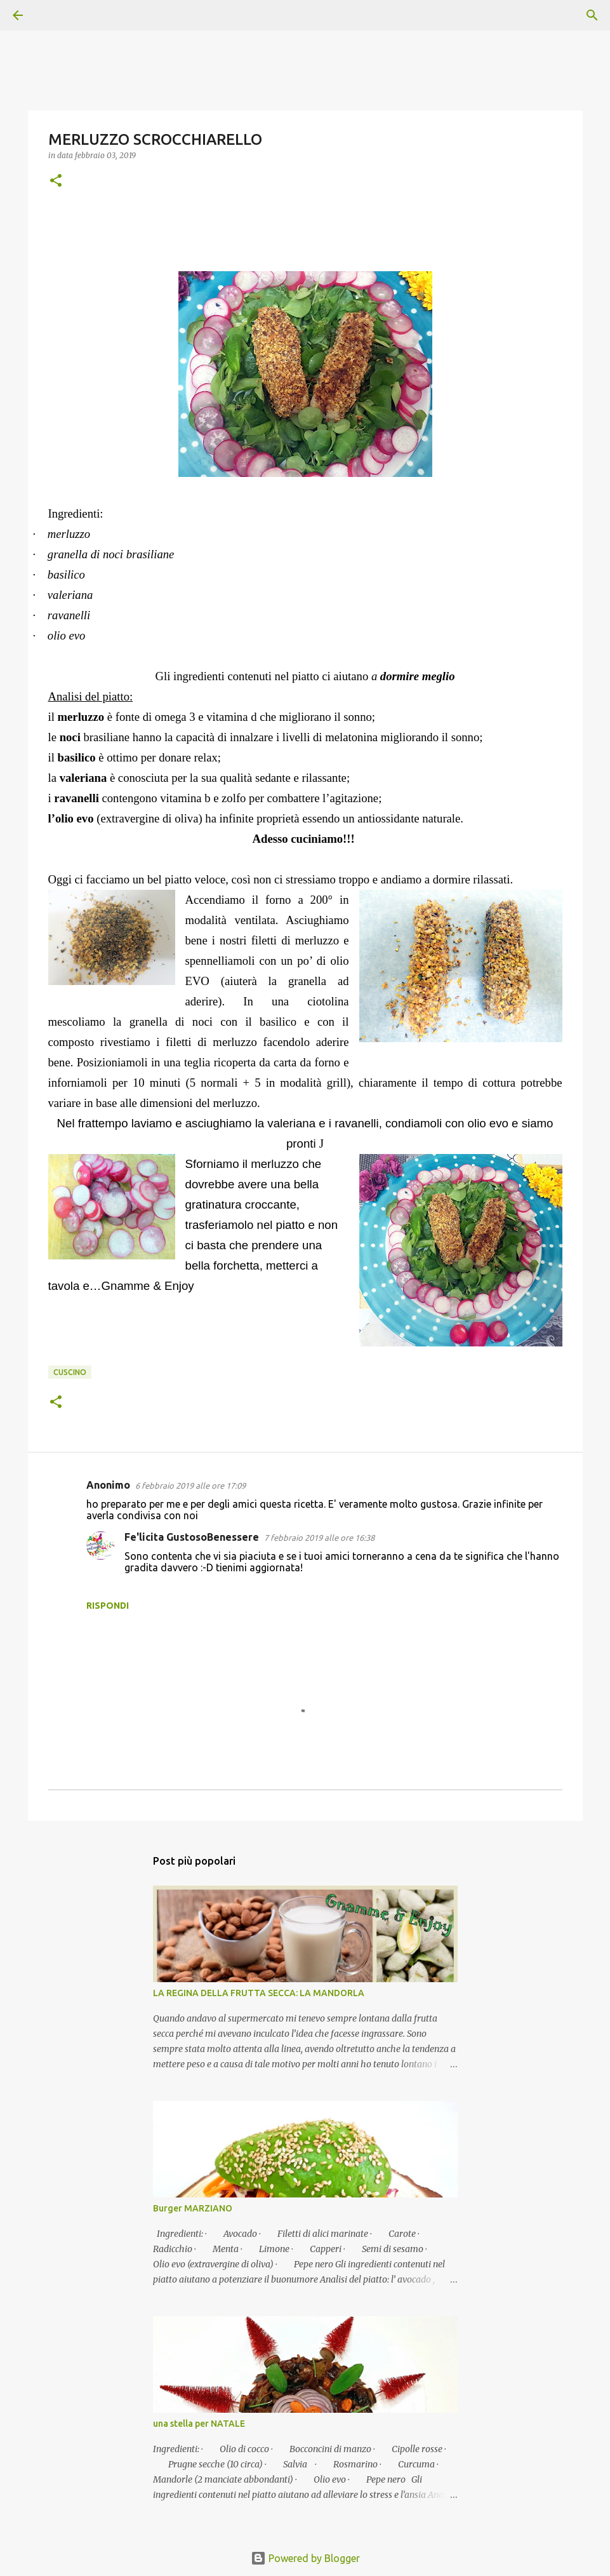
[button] (55, 181)
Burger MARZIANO (192, 2208)
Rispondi (107, 1605)
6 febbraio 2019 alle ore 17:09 (190, 1485)
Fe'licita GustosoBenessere (191, 1537)
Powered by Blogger (305, 2558)
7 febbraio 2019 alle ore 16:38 (319, 1537)
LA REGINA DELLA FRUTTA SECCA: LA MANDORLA (258, 1993)
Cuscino (69, 1372)
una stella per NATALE (199, 2423)
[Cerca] (53, 15)
